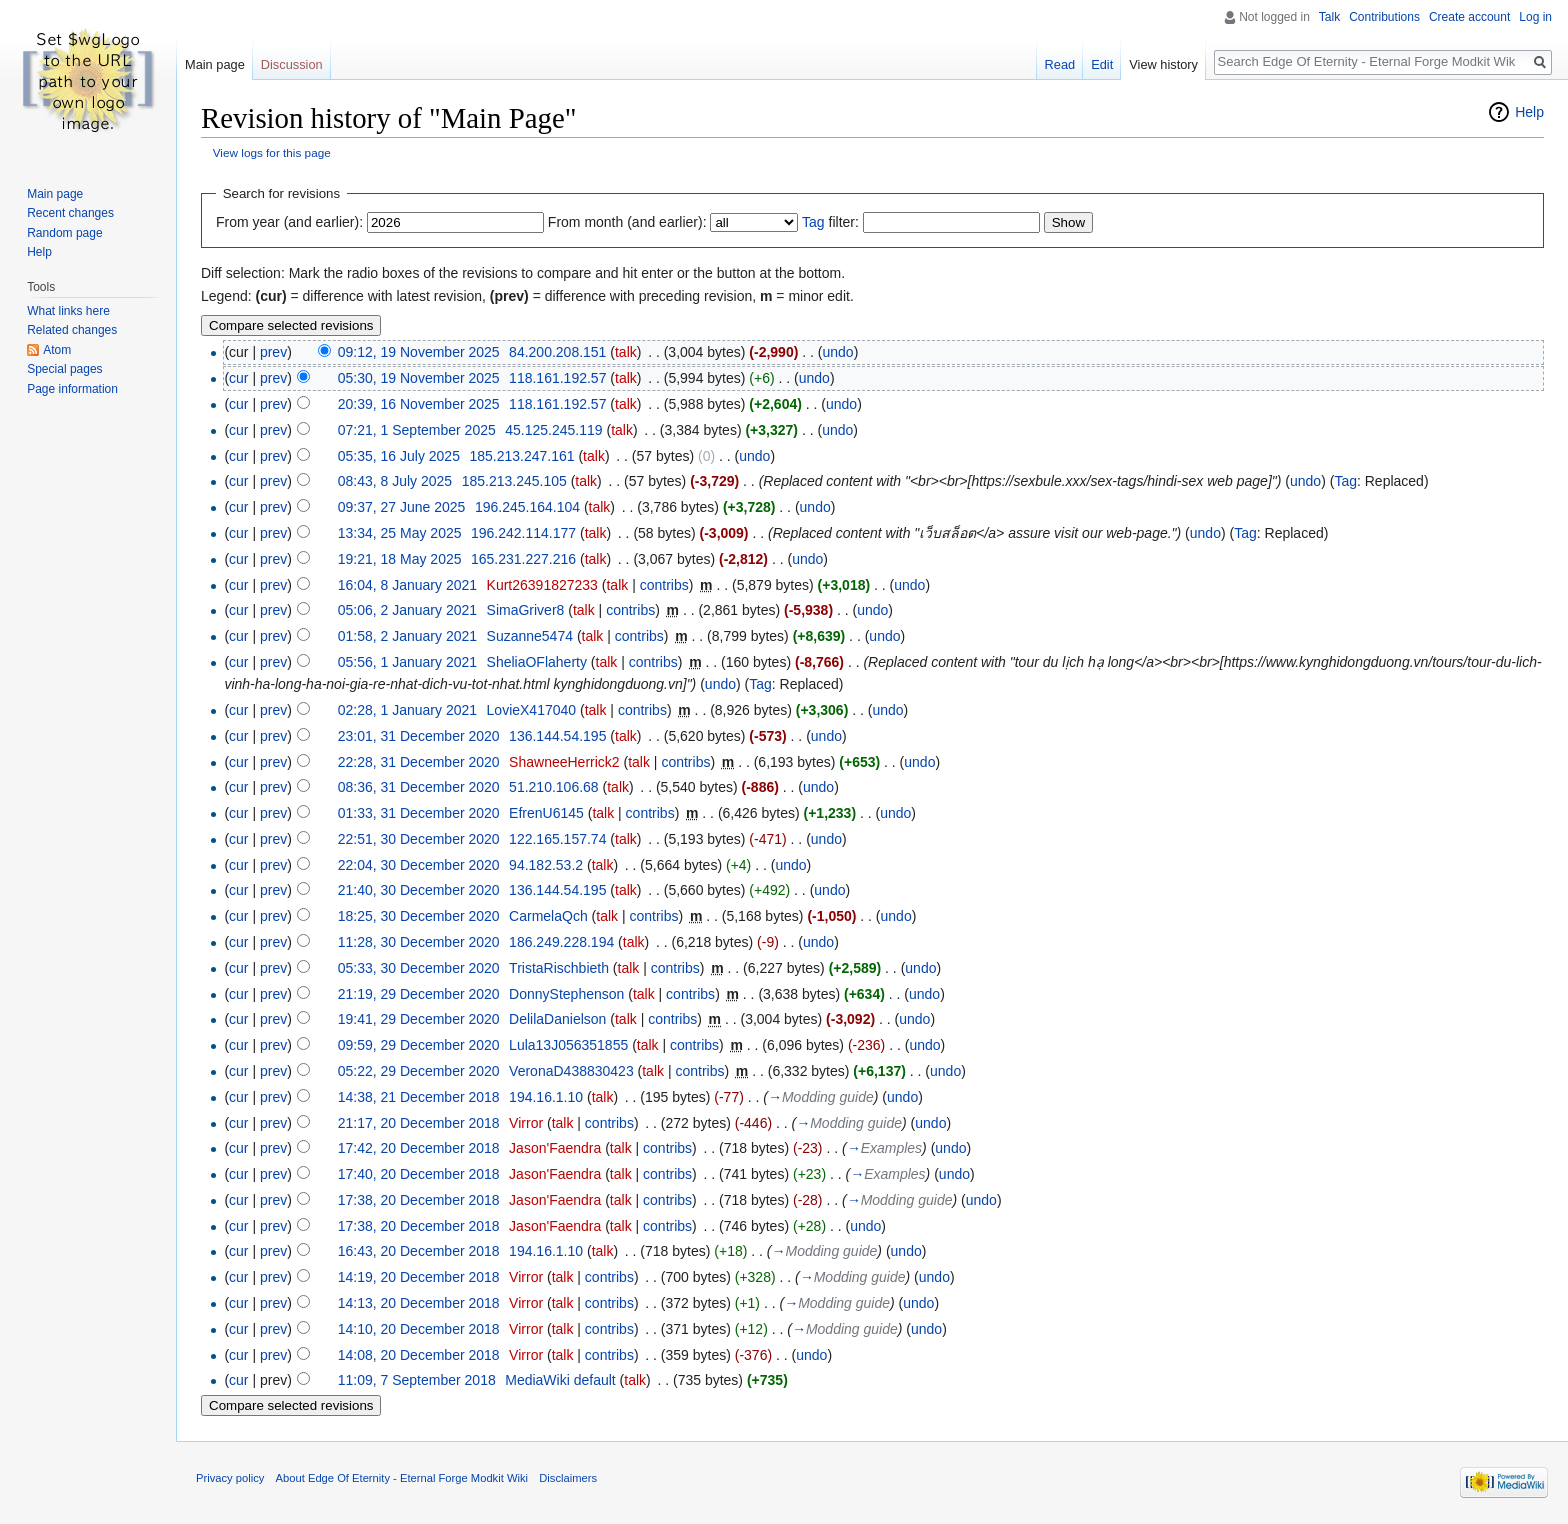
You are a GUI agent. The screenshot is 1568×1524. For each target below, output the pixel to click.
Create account (1469, 17)
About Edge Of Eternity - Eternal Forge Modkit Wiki (402, 1478)
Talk (1329, 17)
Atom (57, 350)
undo (837, 352)
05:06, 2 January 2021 (407, 610)
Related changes (72, 330)
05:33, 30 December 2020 (419, 968)
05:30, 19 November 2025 (419, 378)
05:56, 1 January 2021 (407, 662)
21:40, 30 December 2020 (419, 890)
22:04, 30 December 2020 (419, 865)
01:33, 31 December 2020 (419, 813)
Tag (813, 222)
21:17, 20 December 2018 (419, 1123)
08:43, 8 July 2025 (395, 481)
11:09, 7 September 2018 (417, 1380)
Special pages (64, 369)
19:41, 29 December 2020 (419, 1019)
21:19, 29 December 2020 (419, 994)
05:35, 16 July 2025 (399, 456)
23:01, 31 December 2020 (419, 736)
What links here (68, 311)
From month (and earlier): (627, 222)
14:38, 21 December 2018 (419, 1097)
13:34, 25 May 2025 (400, 533)
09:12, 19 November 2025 (419, 352)
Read (1060, 64)
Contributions (1384, 17)
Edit (1102, 64)
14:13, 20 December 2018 (419, 1303)
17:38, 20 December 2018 (419, 1200)
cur (238, 378)
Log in (1535, 17)
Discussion (292, 64)
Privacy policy (230, 1478)
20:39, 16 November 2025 (419, 404)
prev (273, 352)
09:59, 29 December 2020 (419, 1045)
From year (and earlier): (289, 222)
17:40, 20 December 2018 (419, 1174)
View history (1163, 64)
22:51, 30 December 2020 (419, 839)
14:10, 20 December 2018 (419, 1329)
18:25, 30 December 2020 (419, 916)
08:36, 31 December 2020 (419, 787)
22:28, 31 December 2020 (419, 762)
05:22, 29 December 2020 (419, 1071)
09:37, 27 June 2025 (402, 507)
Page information (72, 389)
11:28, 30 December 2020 (419, 942)
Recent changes (70, 213)
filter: (830, 222)
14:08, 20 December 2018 (419, 1355)
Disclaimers (568, 1478)
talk (626, 352)
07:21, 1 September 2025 (417, 430)
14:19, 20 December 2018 (419, 1277)
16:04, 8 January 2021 (407, 585)
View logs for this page (272, 152)
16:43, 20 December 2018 (419, 1251)
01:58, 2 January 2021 (407, 636)
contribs (664, 585)
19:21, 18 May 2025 (400, 559)
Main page (215, 64)
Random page (64, 233)
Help (1529, 112)
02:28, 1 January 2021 (407, 710)
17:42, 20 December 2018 (419, 1148)
